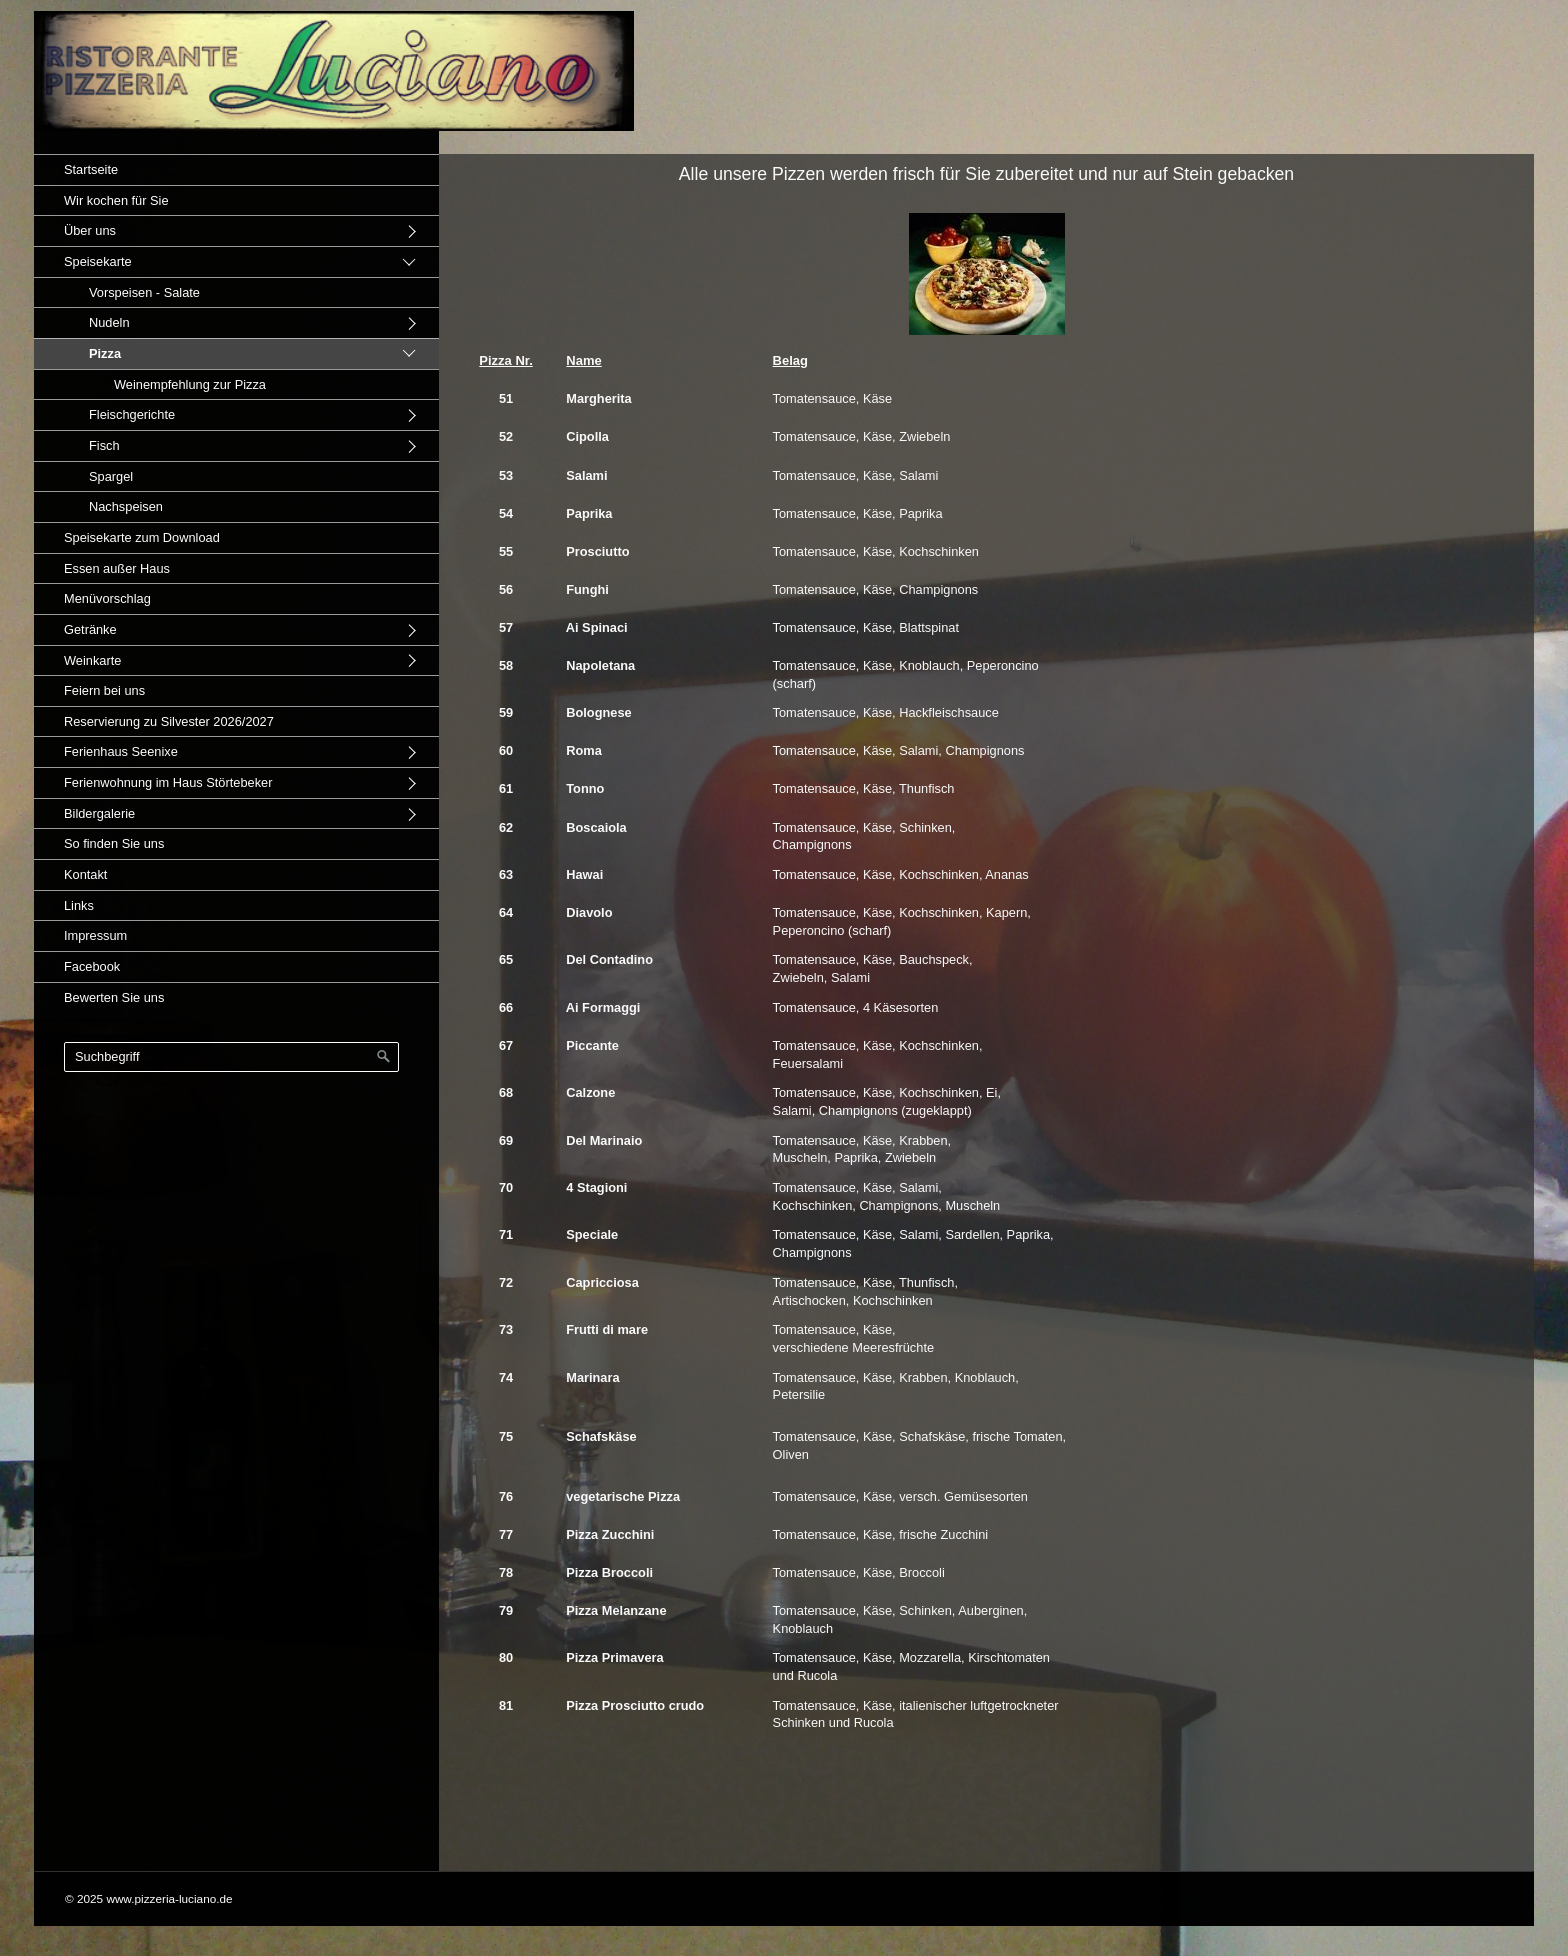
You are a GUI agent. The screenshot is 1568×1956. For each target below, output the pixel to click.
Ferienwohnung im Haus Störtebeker (168, 782)
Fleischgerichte (132, 414)
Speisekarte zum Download (142, 537)
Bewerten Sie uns (114, 997)
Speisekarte (98, 261)
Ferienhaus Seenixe (121, 751)
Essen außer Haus (117, 568)
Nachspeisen (126, 506)
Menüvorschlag (107, 598)
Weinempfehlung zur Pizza (190, 384)
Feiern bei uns (104, 690)
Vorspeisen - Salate (144, 292)
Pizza (105, 353)
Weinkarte (92, 660)
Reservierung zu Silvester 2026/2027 (169, 721)
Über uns (90, 230)
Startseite (91, 169)
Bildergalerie (99, 813)
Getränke (90, 629)
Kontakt (85, 874)
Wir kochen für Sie (116, 200)
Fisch (104, 445)
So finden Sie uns (114, 843)
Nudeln (109, 322)
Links (79, 905)
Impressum (95, 935)
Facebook (92, 966)
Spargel (111, 476)
